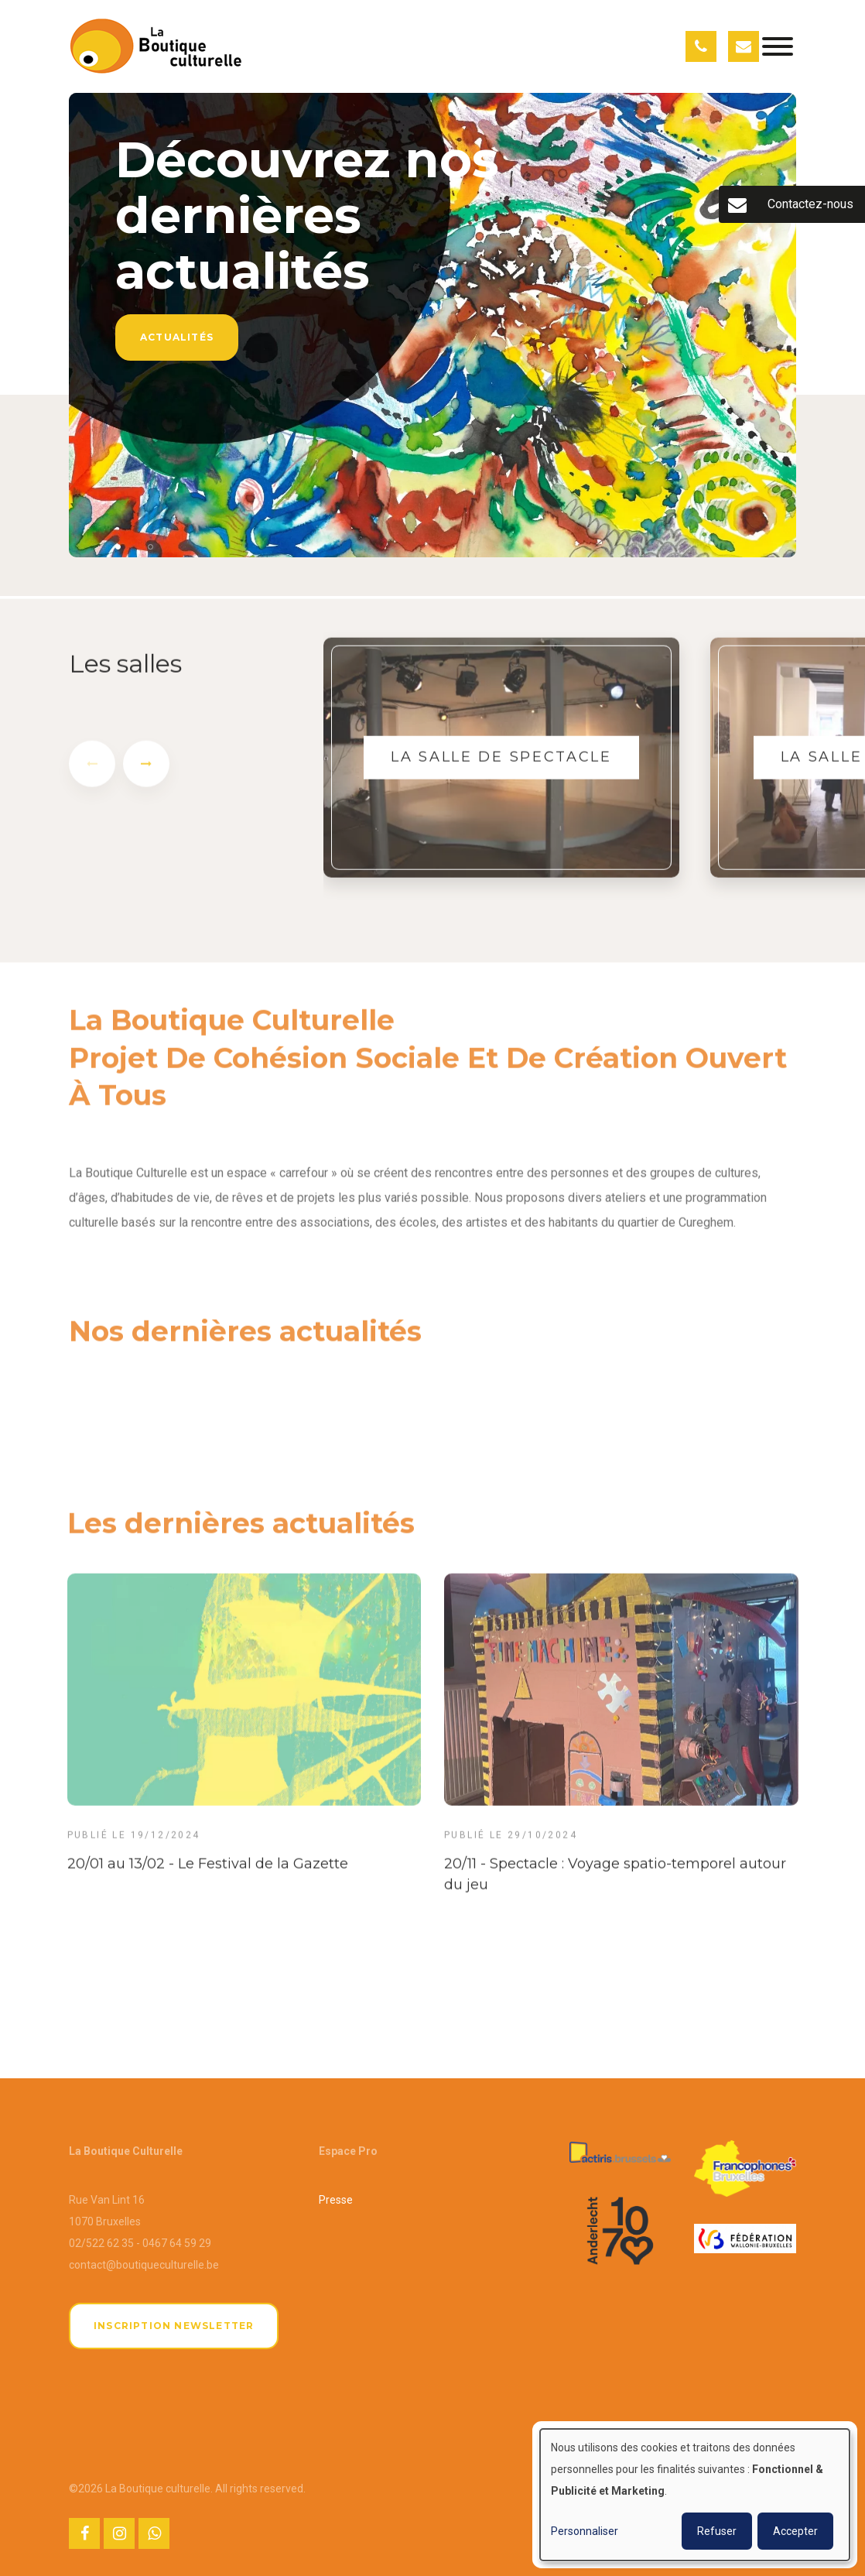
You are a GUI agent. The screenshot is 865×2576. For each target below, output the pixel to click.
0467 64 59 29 (176, 2243)
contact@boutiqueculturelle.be (144, 2265)
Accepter (795, 2531)
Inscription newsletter (174, 2325)
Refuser (717, 2531)
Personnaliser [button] (584, 2531)
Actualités (177, 337)
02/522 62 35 (101, 2243)
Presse (336, 2200)
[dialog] (695, 2495)
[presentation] (92, 771)
